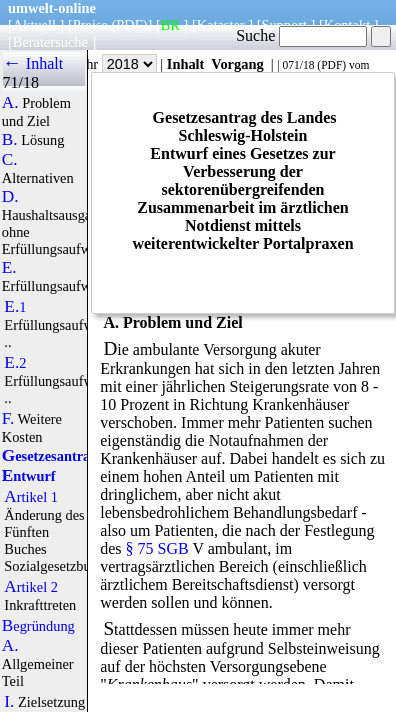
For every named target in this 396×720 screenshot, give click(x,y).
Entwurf (29, 476)
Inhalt (186, 64)
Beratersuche (50, 42)
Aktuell (34, 25)
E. (9, 268)
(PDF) (130, 25)
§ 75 (140, 548)
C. (10, 160)
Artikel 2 (31, 587)
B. (10, 140)
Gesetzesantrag (50, 456)
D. (10, 197)
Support (284, 25)
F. (8, 419)
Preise (90, 25)
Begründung (38, 626)
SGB (173, 548)
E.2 (15, 363)
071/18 (298, 65)
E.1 (15, 307)
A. (10, 103)
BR (170, 25)
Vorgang (237, 64)
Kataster (221, 25)
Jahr (115, 64)
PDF (331, 65)
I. (9, 702)
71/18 (21, 82)
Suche (301, 35)
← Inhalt (33, 63)
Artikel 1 (31, 497)
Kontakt (347, 25)
